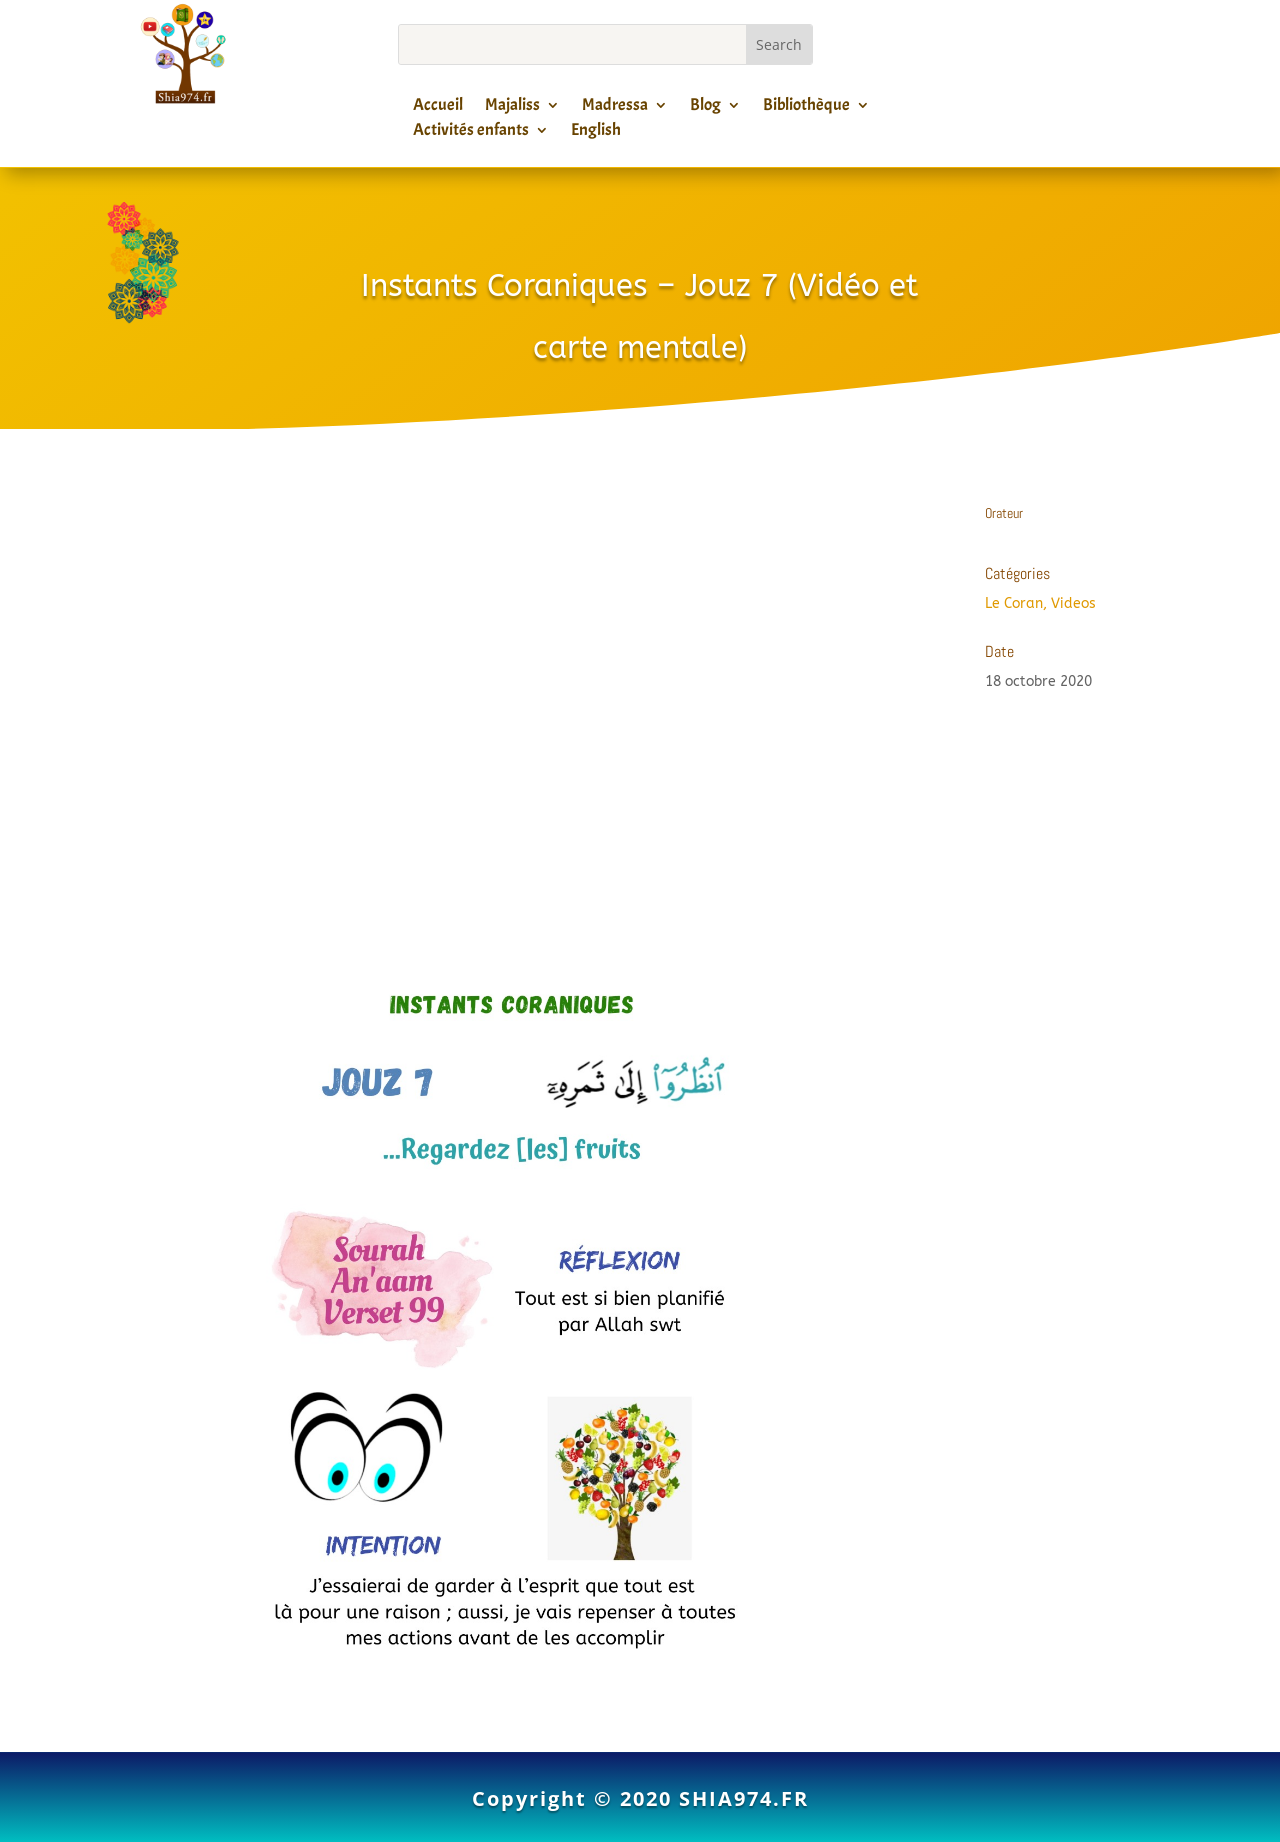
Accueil (438, 108)
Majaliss (512, 108)
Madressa (615, 108)
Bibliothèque (806, 108)
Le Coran (1014, 603)
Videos (1073, 603)
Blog (705, 108)
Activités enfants (471, 133)
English (596, 133)
